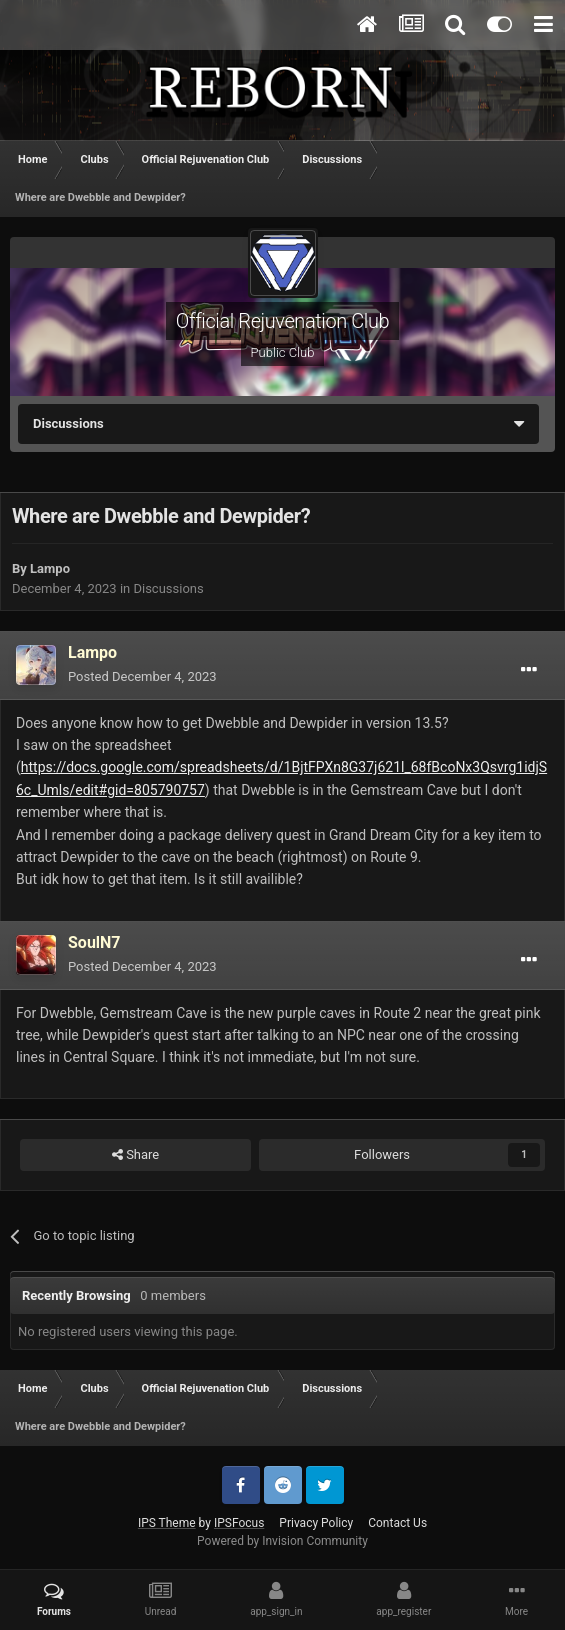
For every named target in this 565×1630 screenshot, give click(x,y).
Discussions (168, 588)
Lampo (50, 568)
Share (135, 1155)
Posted (142, 676)
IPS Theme (167, 1523)
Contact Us (397, 1523)
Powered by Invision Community (282, 1541)
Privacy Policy (316, 1523)
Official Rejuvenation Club (282, 321)
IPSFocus (239, 1523)
